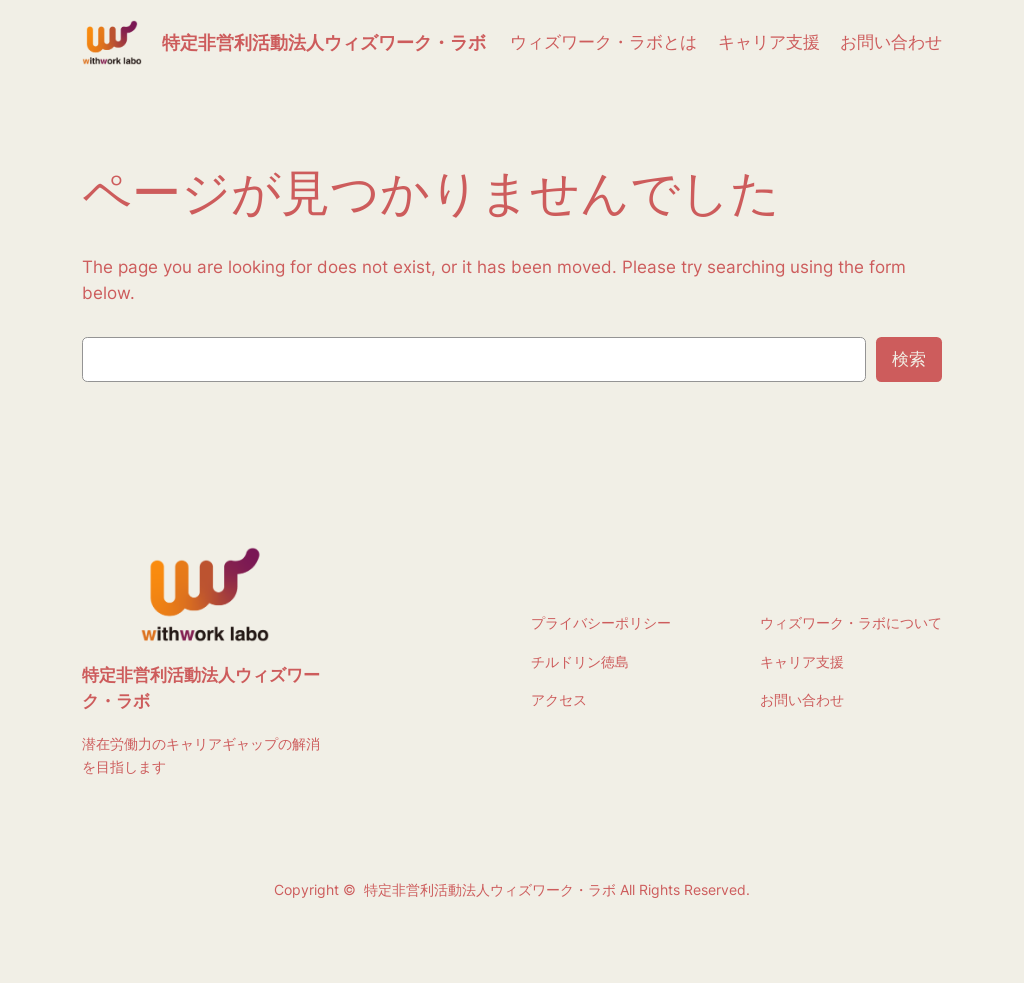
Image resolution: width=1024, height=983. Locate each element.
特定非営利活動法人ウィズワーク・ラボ (324, 42)
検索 (909, 359)
